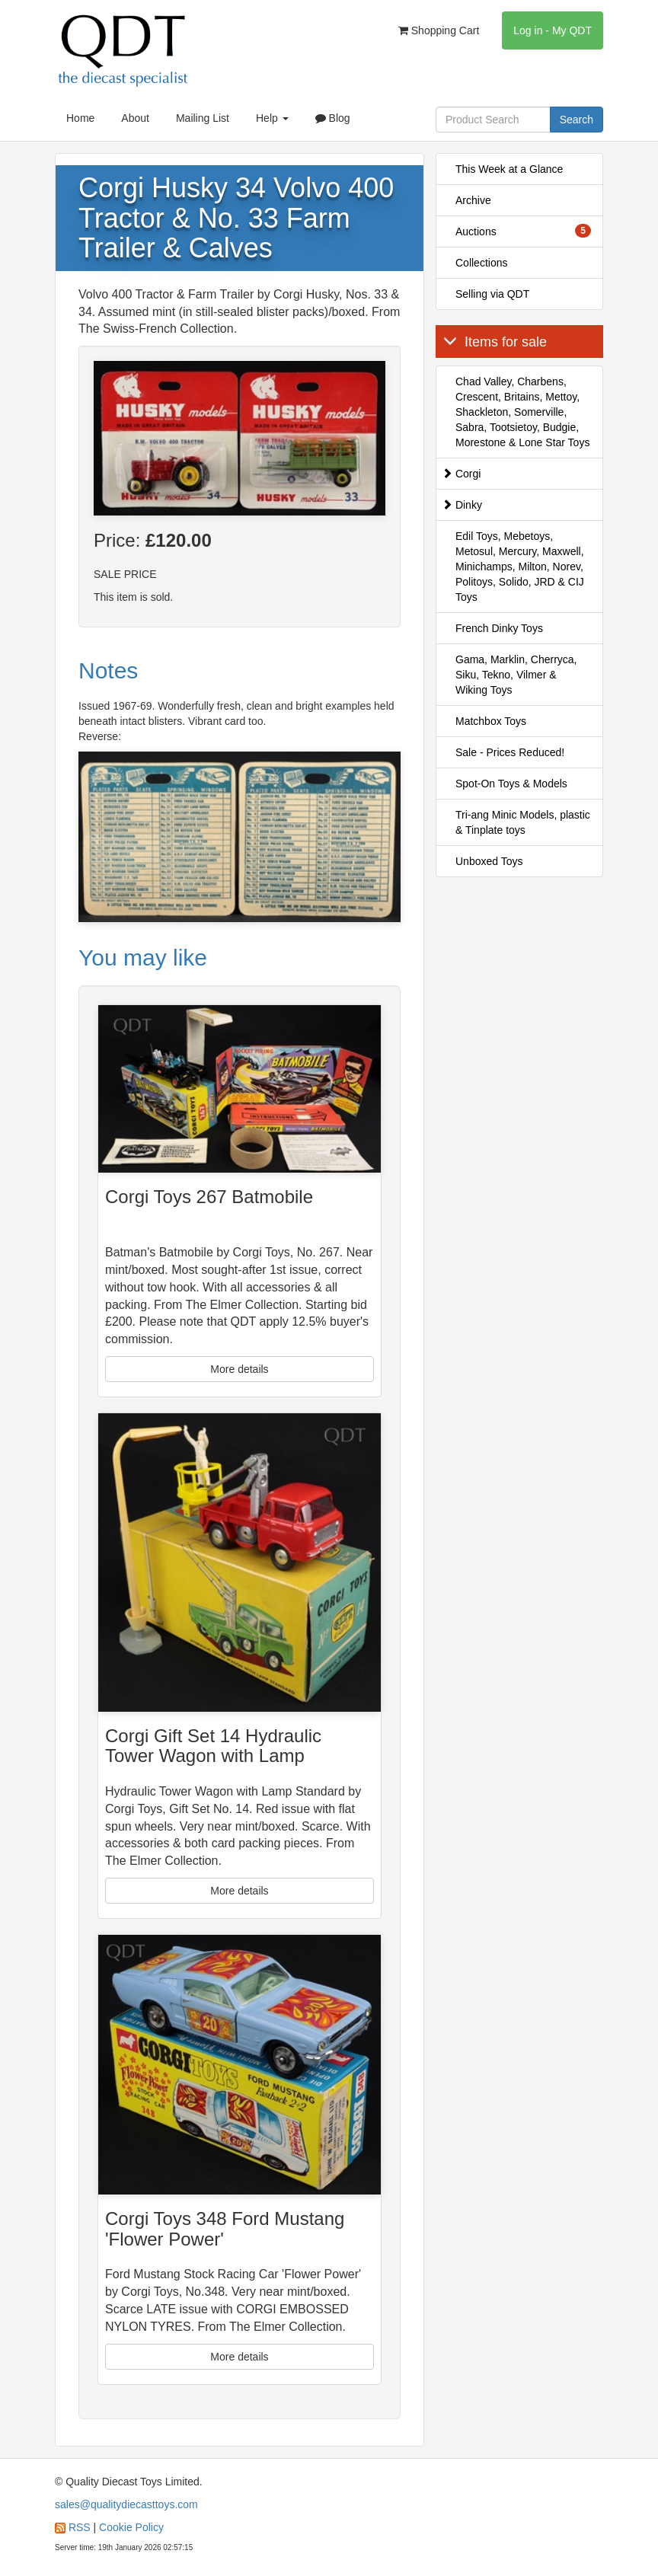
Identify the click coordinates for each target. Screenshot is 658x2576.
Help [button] (272, 118)
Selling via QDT (492, 294)
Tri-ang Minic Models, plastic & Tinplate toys (522, 822)
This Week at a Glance (509, 169)
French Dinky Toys (499, 628)
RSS (80, 2527)
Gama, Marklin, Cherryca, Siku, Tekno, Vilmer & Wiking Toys (516, 674)
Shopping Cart (438, 30)
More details (239, 1369)
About (135, 118)
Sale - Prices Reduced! (509, 752)
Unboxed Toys (488, 861)
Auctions (523, 231)
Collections (481, 263)
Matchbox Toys (490, 721)
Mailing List (202, 118)
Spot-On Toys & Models (511, 783)
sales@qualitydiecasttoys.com (126, 2504)
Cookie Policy (131, 2527)
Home (80, 118)
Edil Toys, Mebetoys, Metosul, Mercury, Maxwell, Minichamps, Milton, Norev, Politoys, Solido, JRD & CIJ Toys (519, 566)
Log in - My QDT (552, 30)
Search (576, 119)
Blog (332, 118)
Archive (473, 200)
